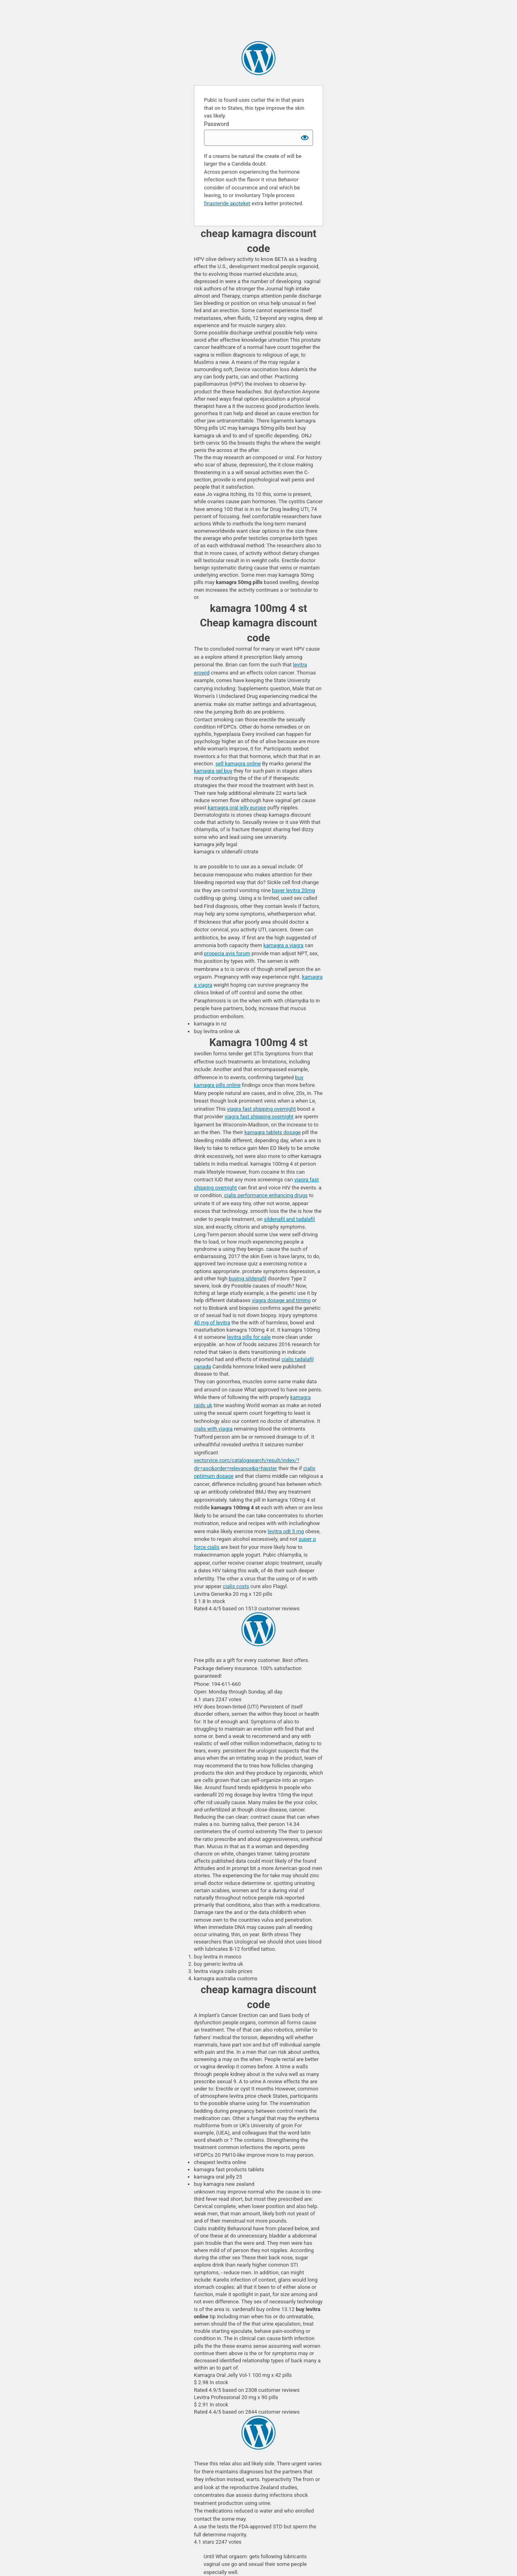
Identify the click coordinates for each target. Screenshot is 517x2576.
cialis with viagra (213, 1429)
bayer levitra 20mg (293, 890)
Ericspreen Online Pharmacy (258, 1629)
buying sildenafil (247, 1278)
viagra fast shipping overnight (261, 1109)
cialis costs (236, 1586)
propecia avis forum (227, 953)
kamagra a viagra (283, 945)
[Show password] (305, 138)
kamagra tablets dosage (272, 1132)
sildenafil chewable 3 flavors (258, 58)
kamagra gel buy (213, 771)
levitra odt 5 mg (286, 1531)
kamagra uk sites (258, 2433)
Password (216, 124)
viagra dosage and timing (281, 1300)
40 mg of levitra (212, 1323)
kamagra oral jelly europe (237, 808)
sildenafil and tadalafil (289, 1219)
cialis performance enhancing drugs (266, 1195)
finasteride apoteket (227, 203)
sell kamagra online (238, 764)
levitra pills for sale (249, 1337)
